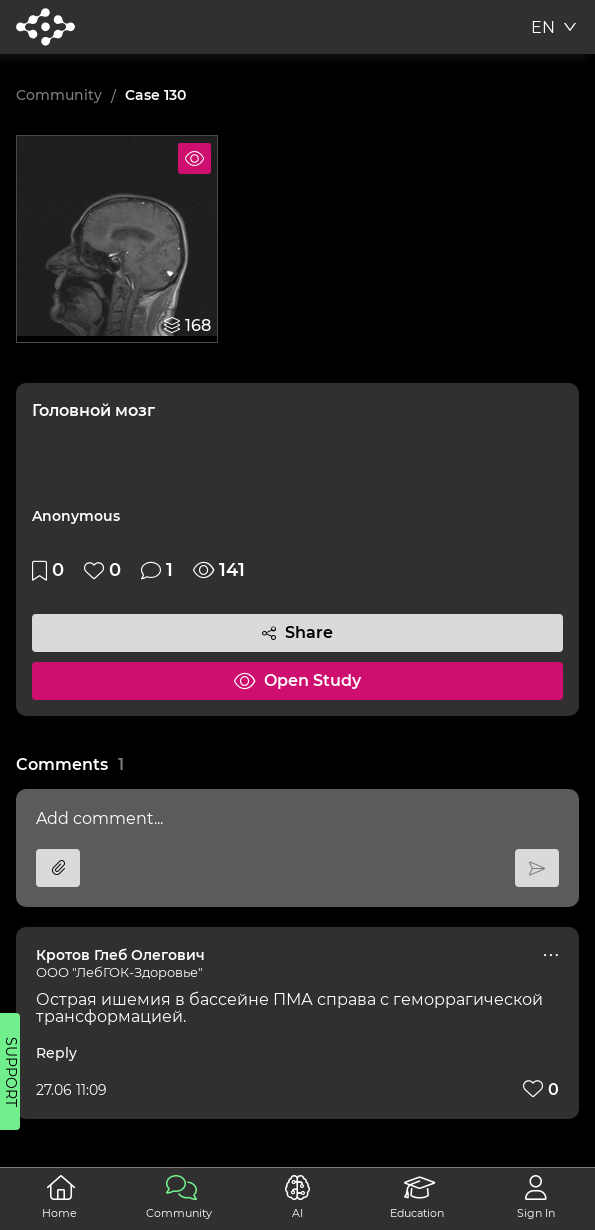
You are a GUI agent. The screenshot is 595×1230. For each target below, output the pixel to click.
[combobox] (555, 30)
